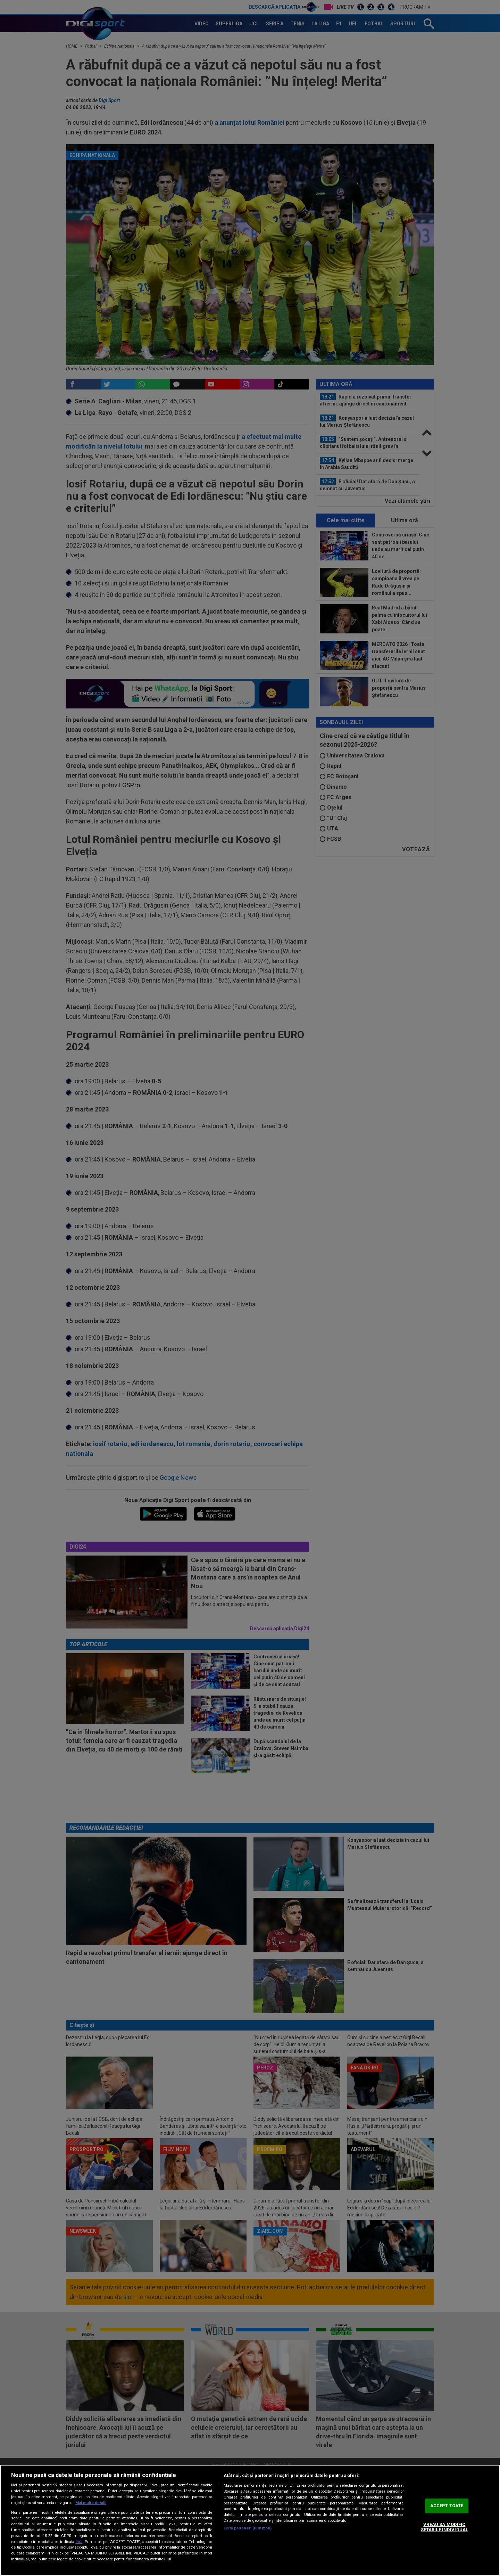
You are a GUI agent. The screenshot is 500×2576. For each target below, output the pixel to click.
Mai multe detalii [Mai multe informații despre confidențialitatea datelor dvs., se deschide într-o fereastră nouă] (90, 2503)
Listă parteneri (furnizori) (248, 2528)
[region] (250, 2520)
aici (78, 2541)
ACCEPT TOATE (447, 2505)
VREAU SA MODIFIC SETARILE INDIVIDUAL (444, 2527)
